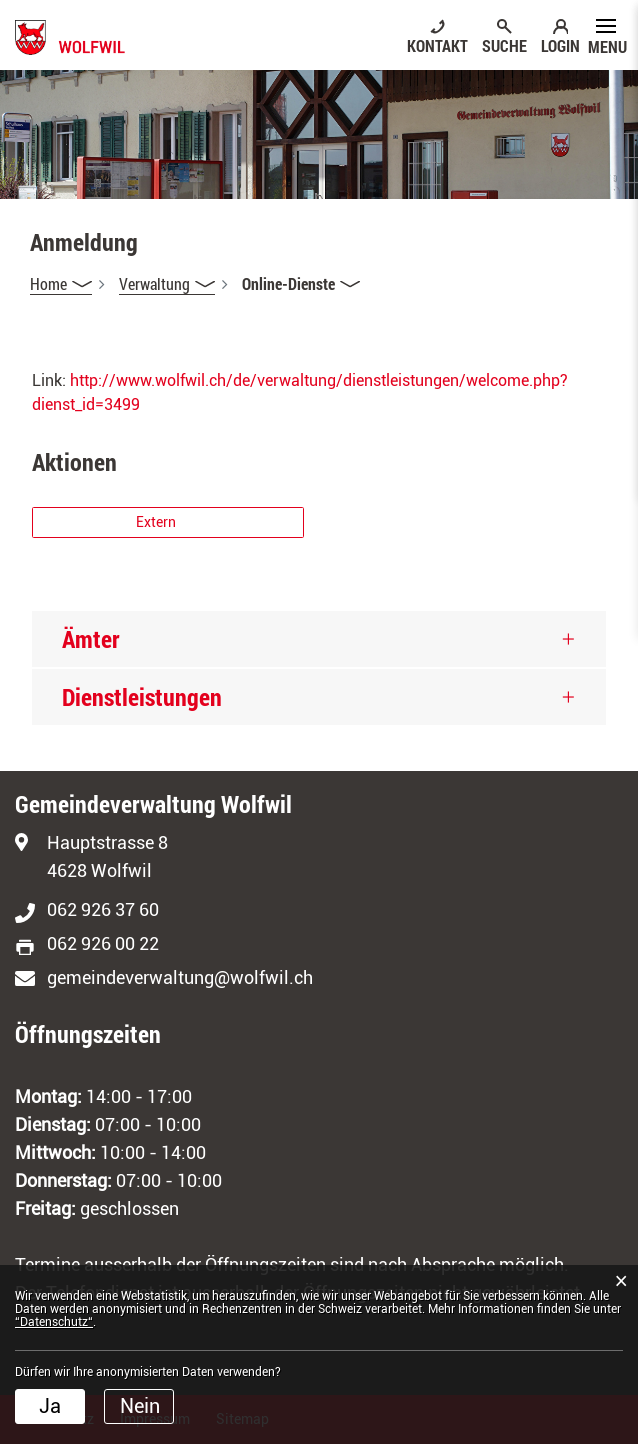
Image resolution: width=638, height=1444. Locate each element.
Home (48, 283)
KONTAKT (437, 45)
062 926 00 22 (103, 943)
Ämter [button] (91, 639)
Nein (140, 1406)
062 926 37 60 (103, 909)
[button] (167, 284)
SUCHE (504, 45)
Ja (50, 1406)
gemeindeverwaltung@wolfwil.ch (180, 977)
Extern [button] (157, 522)
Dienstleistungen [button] (142, 697)
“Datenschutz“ (54, 1322)
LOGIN (560, 45)
